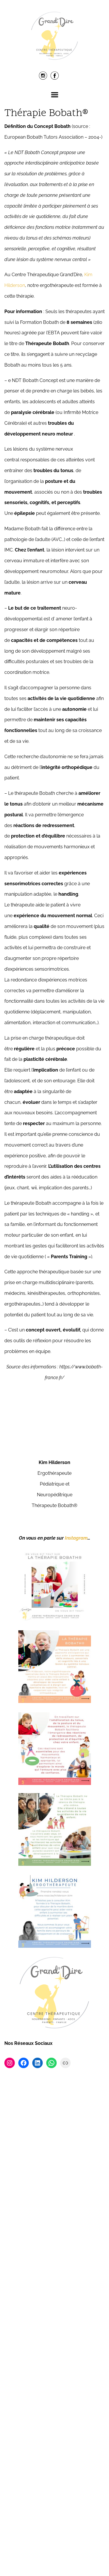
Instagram (76, 2025)
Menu (55, 95)
